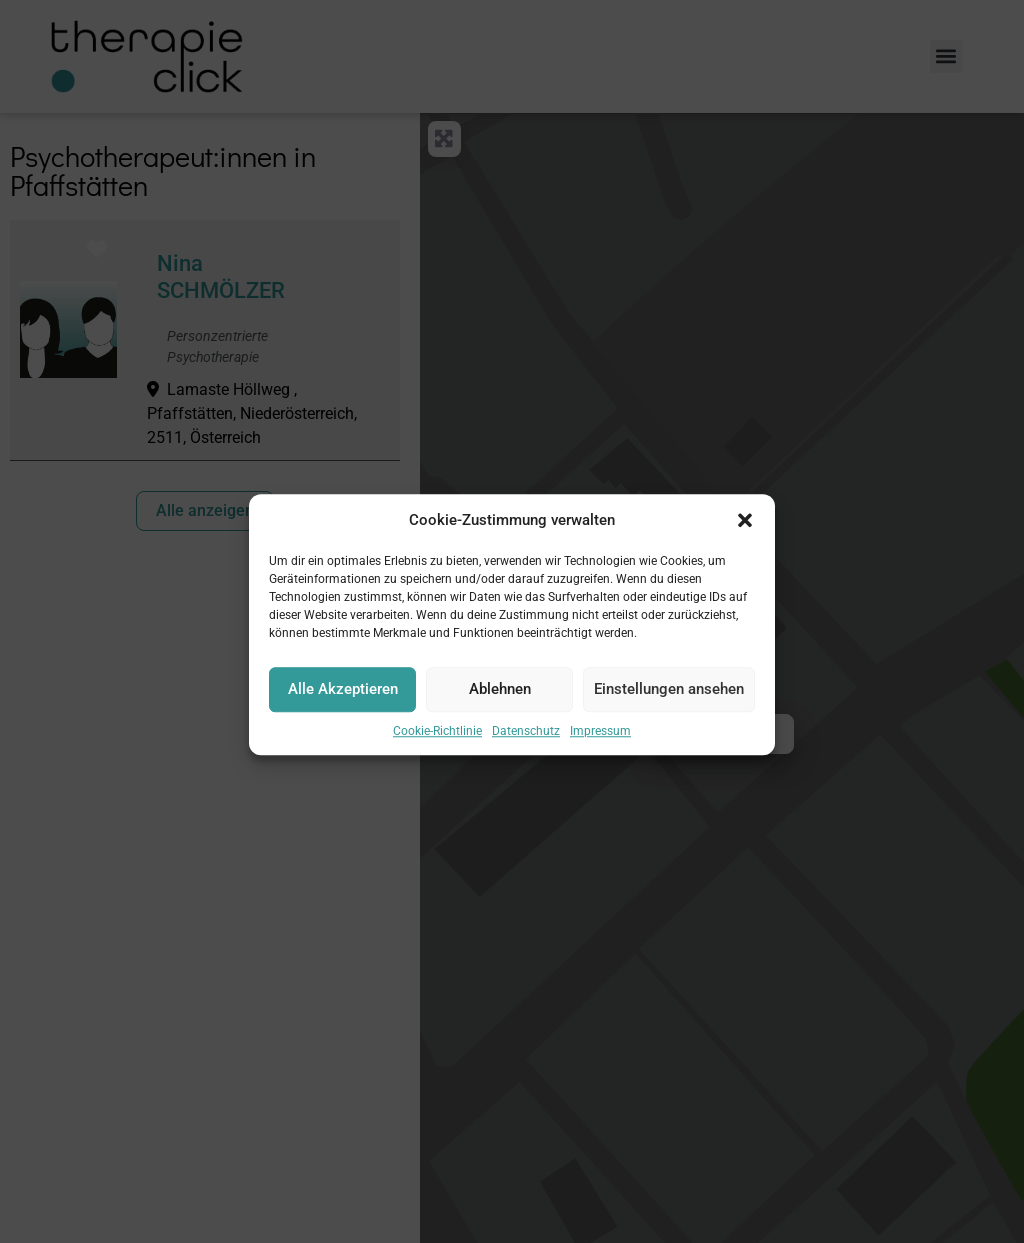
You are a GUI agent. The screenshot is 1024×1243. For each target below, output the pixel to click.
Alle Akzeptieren (343, 701)
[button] (745, 533)
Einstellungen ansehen (669, 701)
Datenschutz (526, 743)
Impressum (600, 743)
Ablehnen (500, 701)
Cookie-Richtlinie (437, 743)
